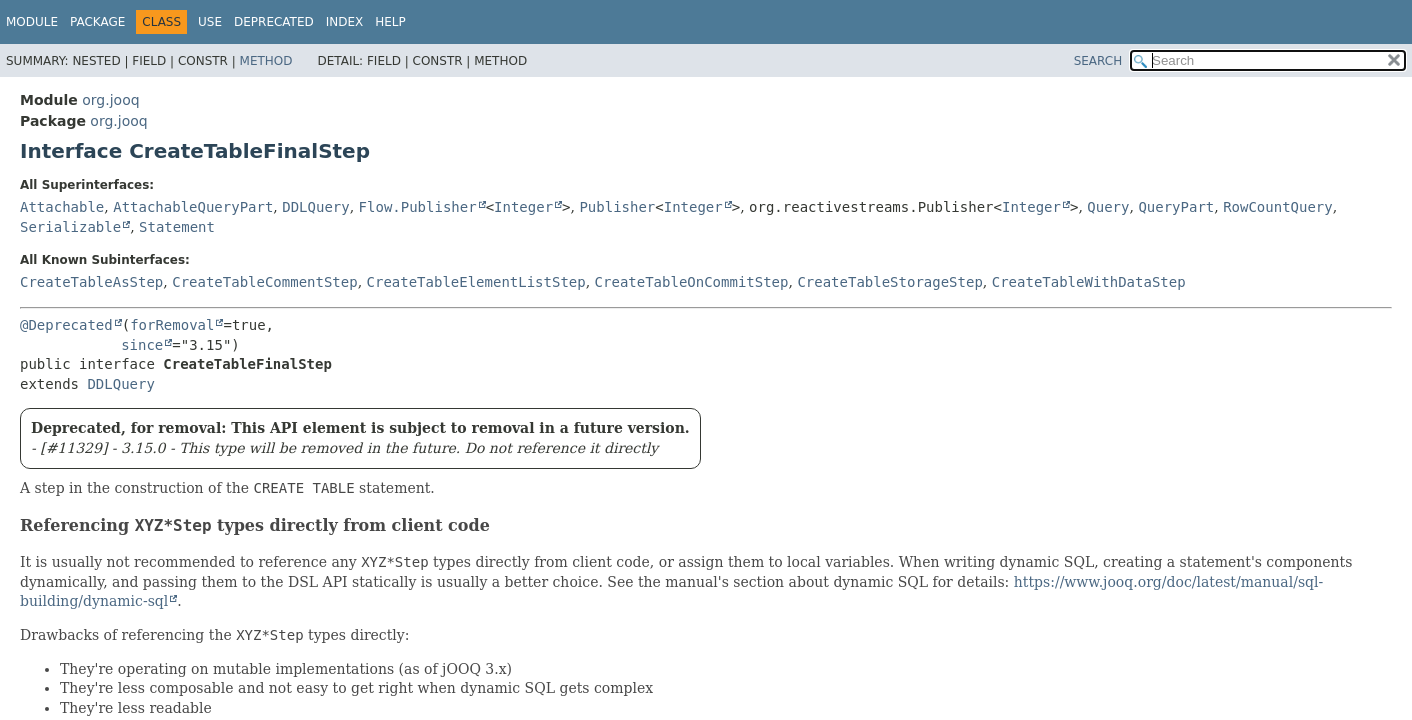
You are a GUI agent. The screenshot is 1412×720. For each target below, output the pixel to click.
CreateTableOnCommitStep (692, 282)
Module (32, 22)
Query (1108, 207)
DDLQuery (315, 207)
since (142, 345)
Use (210, 22)
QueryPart (1176, 207)
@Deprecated (66, 325)
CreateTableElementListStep (476, 282)
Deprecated (274, 22)
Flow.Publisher (418, 207)
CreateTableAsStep (91, 282)
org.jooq (110, 100)
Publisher (617, 207)
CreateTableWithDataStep (1089, 282)
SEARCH (1098, 61)
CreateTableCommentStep (264, 282)
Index (345, 22)
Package (97, 22)
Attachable (62, 207)
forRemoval (172, 325)
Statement (177, 227)
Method (266, 61)
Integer (523, 207)
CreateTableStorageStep (889, 282)
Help (390, 22)
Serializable (70, 227)
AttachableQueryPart (193, 207)
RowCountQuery (1278, 207)
